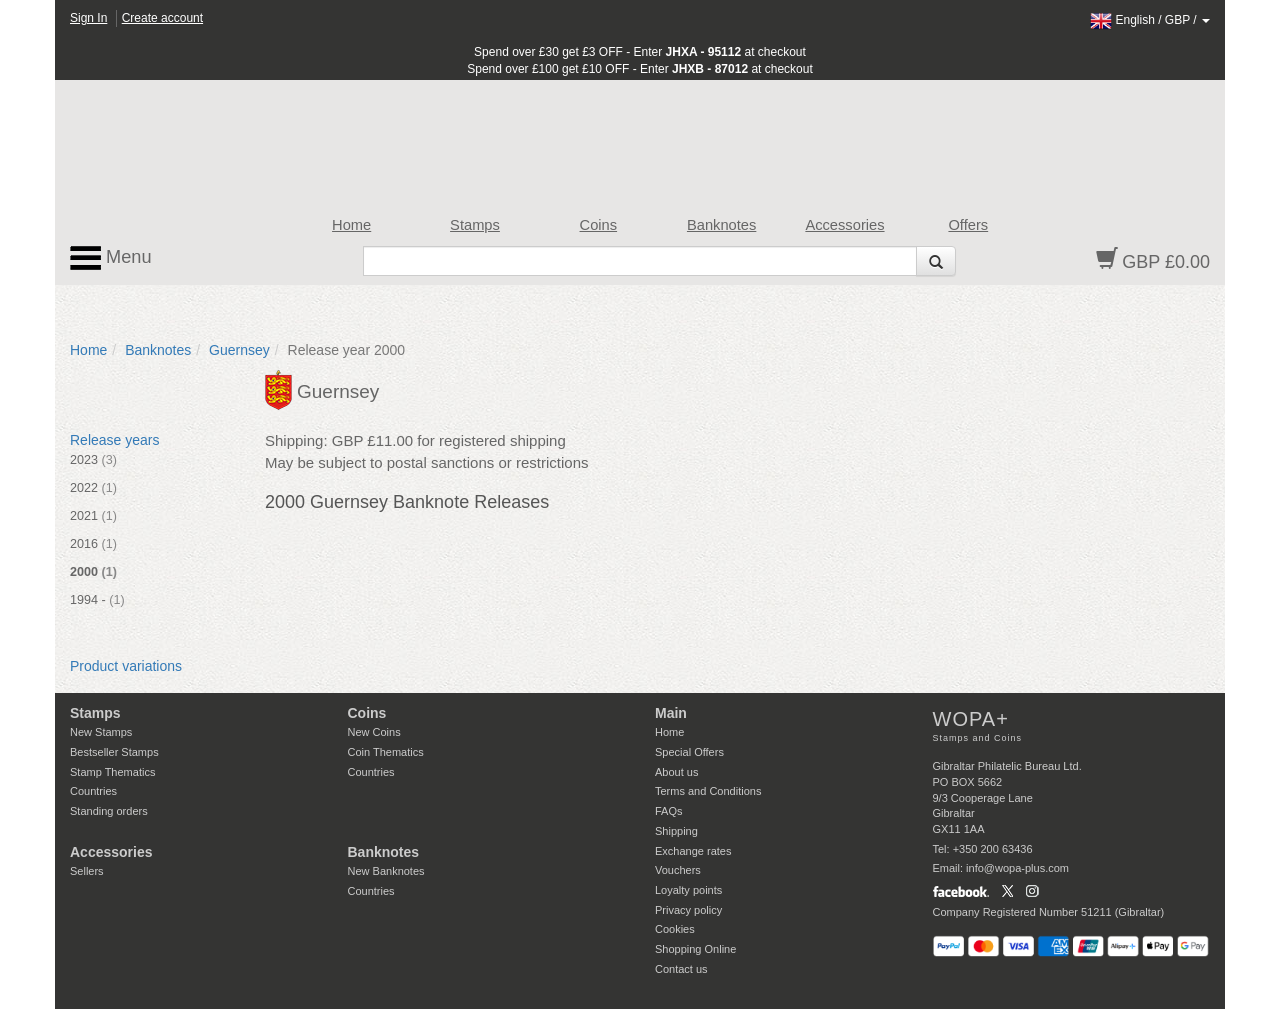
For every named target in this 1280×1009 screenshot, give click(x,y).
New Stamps (101, 732)
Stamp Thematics (112, 772)
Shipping (676, 831)
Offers (968, 225)
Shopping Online (695, 949)
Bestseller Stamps (114, 752)
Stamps (475, 225)
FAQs (669, 811)
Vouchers (678, 870)
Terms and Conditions (708, 791)
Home (351, 225)
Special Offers (689, 752)
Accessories (844, 225)
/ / (1150, 20)
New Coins (374, 732)
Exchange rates (693, 851)
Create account (162, 18)
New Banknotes (386, 871)
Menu (111, 258)
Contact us (681, 969)
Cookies (675, 929)
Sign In (88, 18)
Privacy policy (688, 910)
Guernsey (239, 350)
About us (676, 772)
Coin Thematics (386, 752)
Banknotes (721, 225)
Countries (93, 791)
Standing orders (109, 811)
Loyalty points (688, 890)
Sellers (87, 871)
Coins (599, 225)
